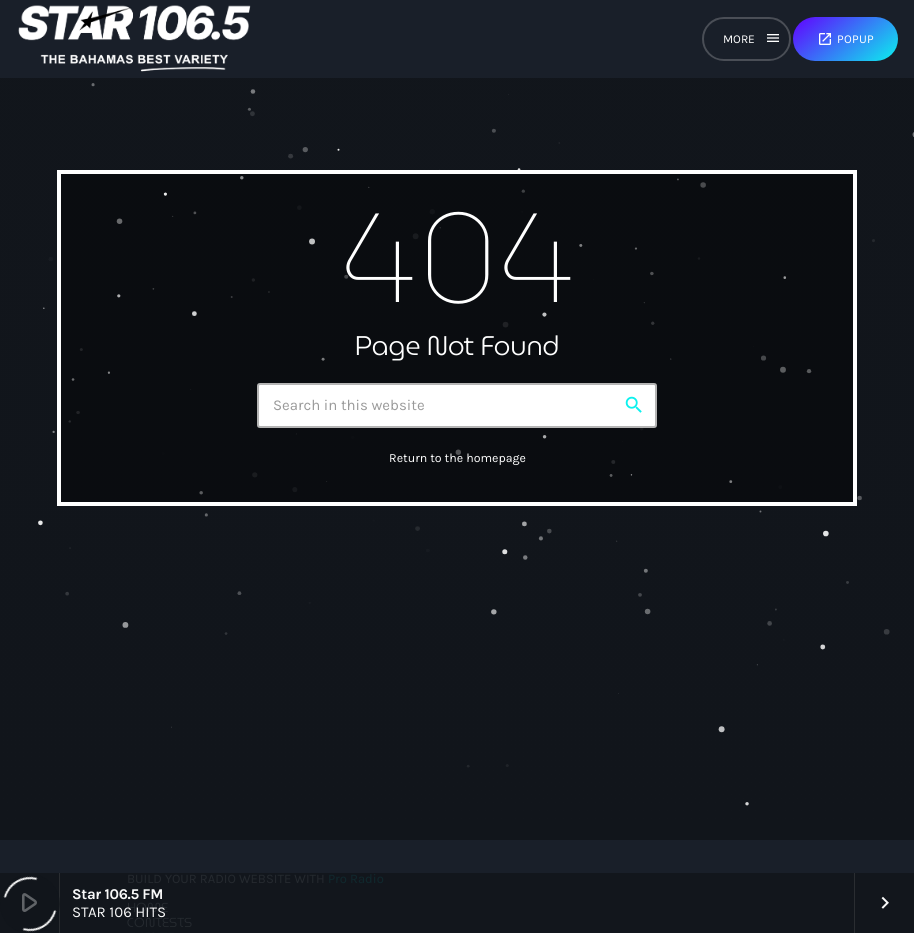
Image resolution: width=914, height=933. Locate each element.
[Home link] (134, 39)
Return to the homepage (457, 459)
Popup (845, 39)
